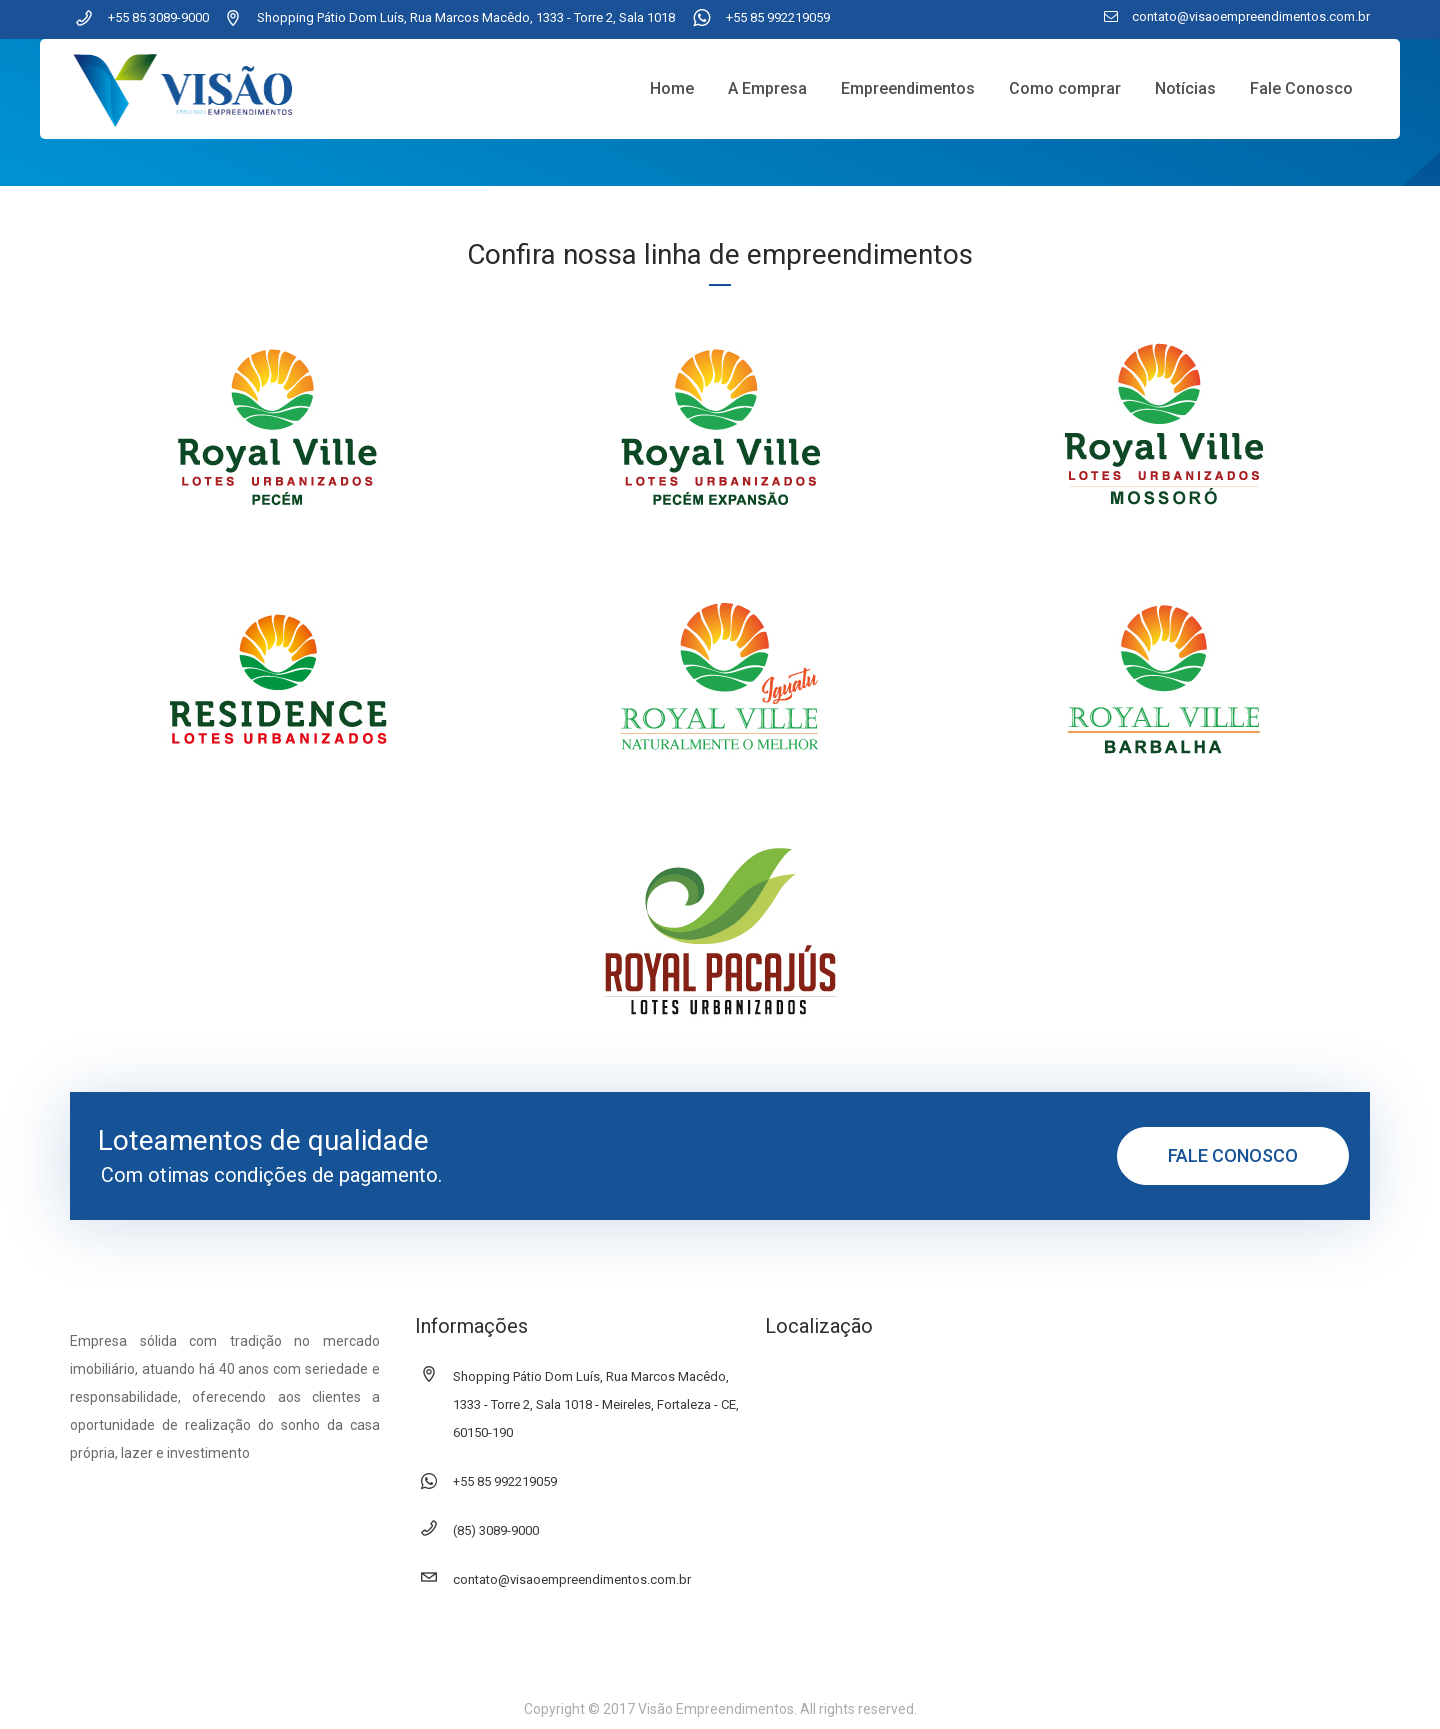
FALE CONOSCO (1233, 1155)
